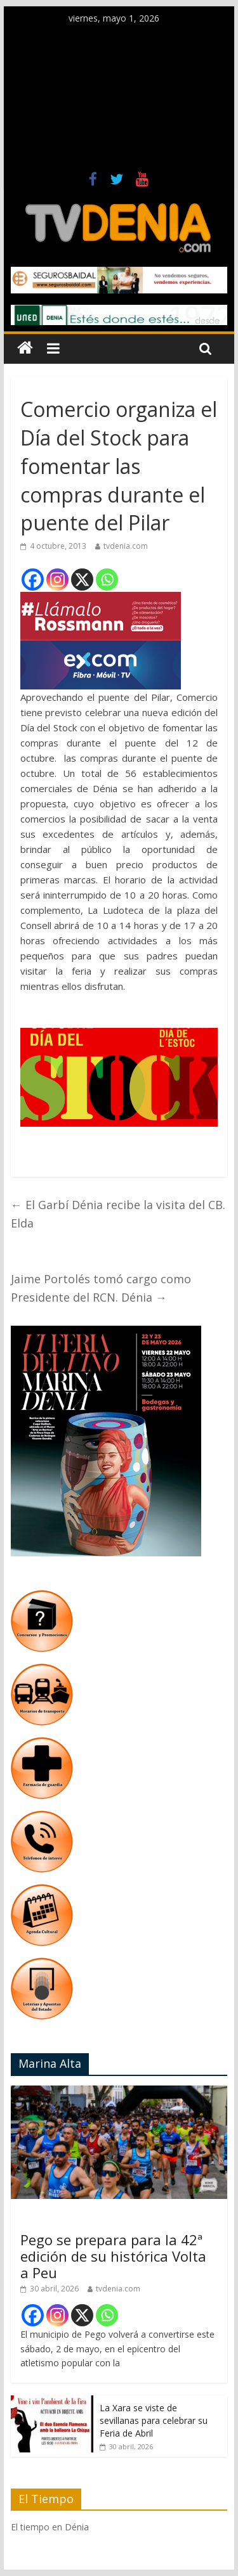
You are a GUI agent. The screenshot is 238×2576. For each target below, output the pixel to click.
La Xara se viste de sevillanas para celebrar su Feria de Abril (154, 2420)
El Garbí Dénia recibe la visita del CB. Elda (118, 1214)
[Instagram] (57, 579)
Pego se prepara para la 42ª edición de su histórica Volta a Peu (113, 2256)
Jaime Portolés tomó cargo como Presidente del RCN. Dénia (101, 1288)
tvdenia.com (125, 546)
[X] (82, 579)
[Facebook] (33, 579)
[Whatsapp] (107, 579)
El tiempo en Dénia (50, 2527)
